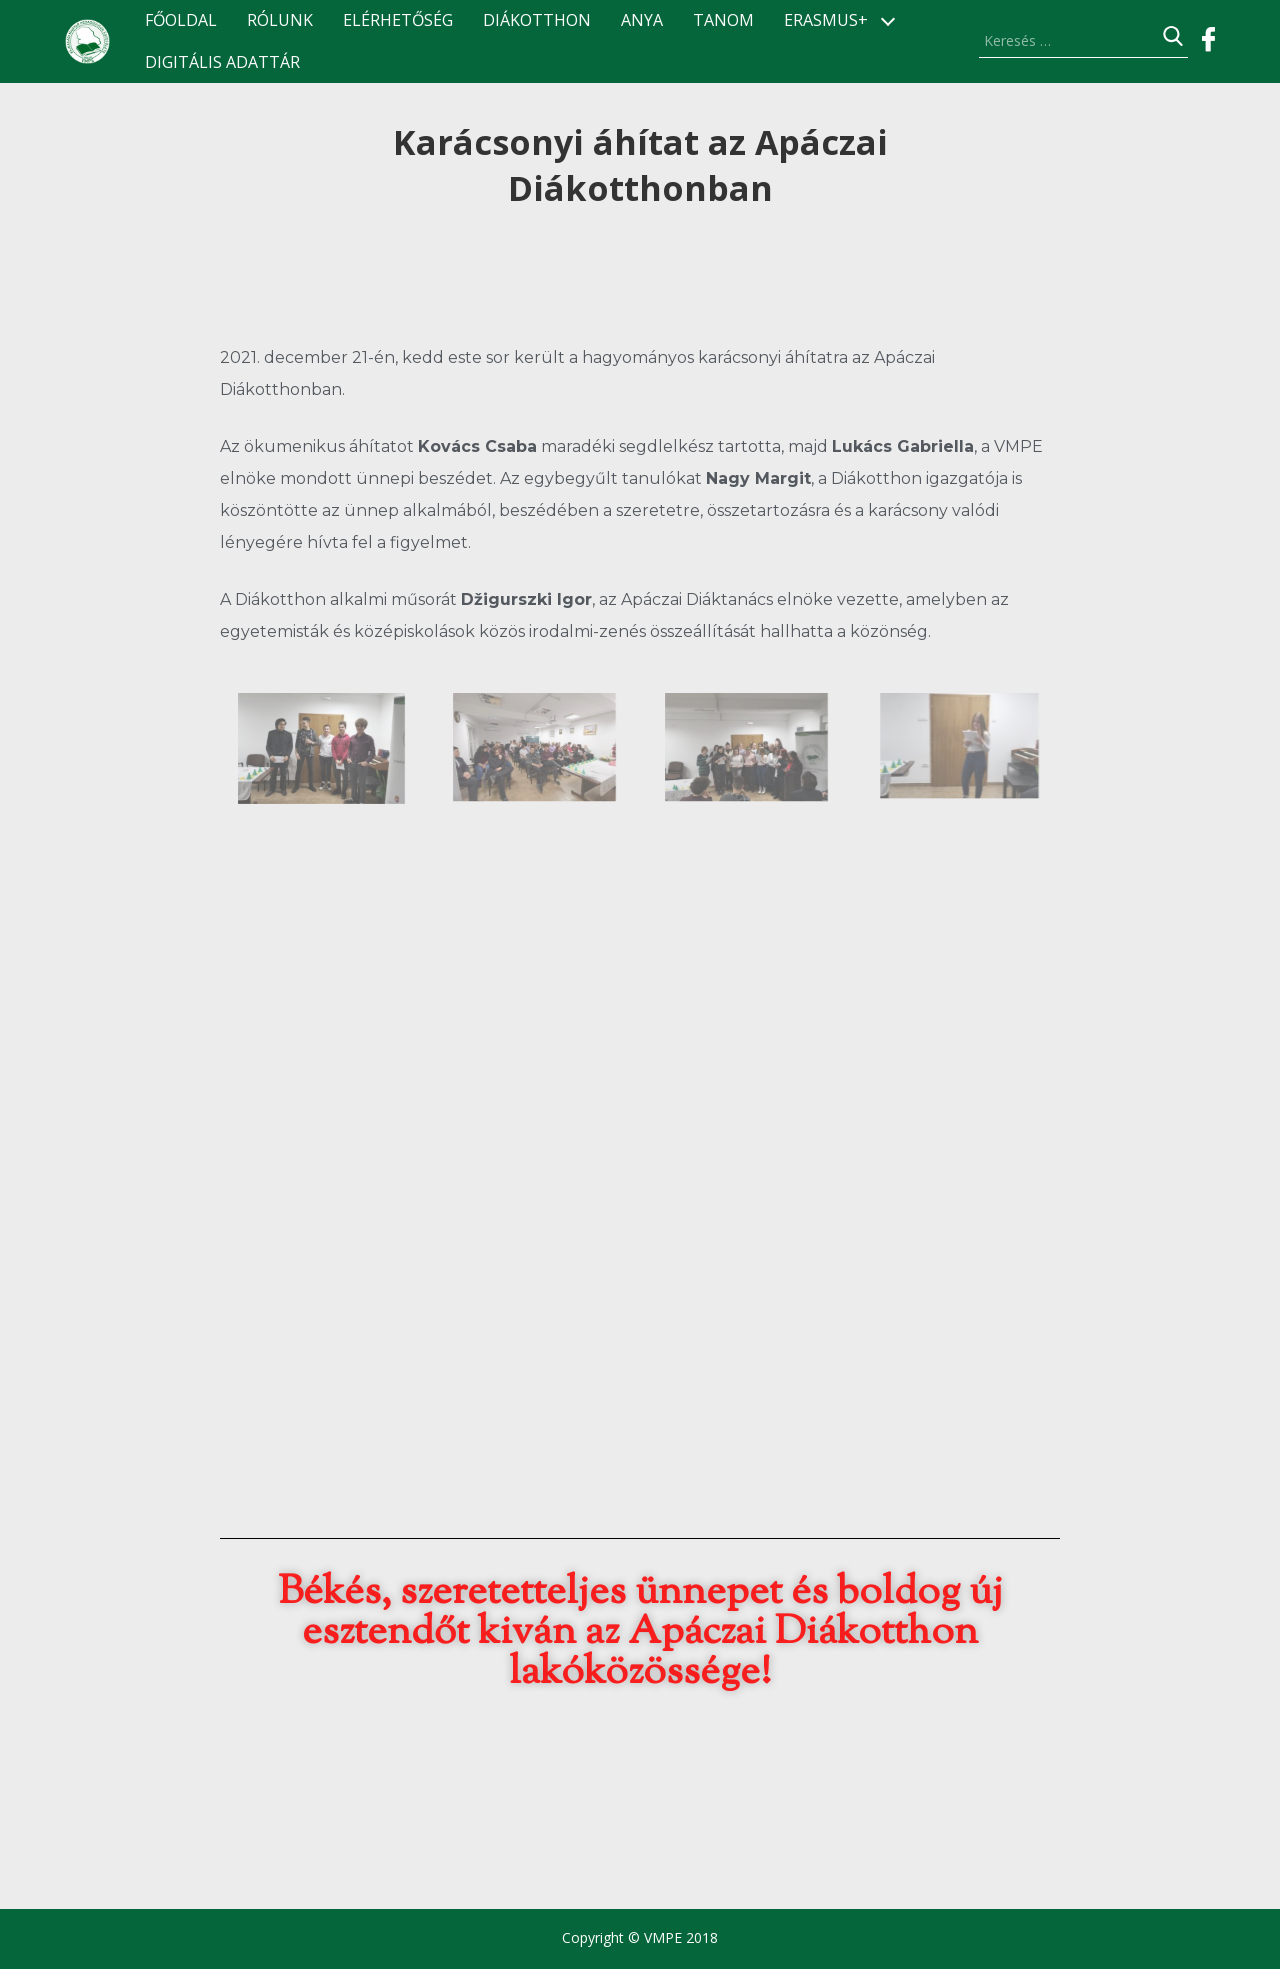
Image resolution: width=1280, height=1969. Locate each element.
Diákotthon (537, 20)
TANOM (723, 20)
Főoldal (181, 20)
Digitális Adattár (222, 62)
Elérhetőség (398, 20)
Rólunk (280, 20)
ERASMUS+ (826, 20)
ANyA (642, 20)
